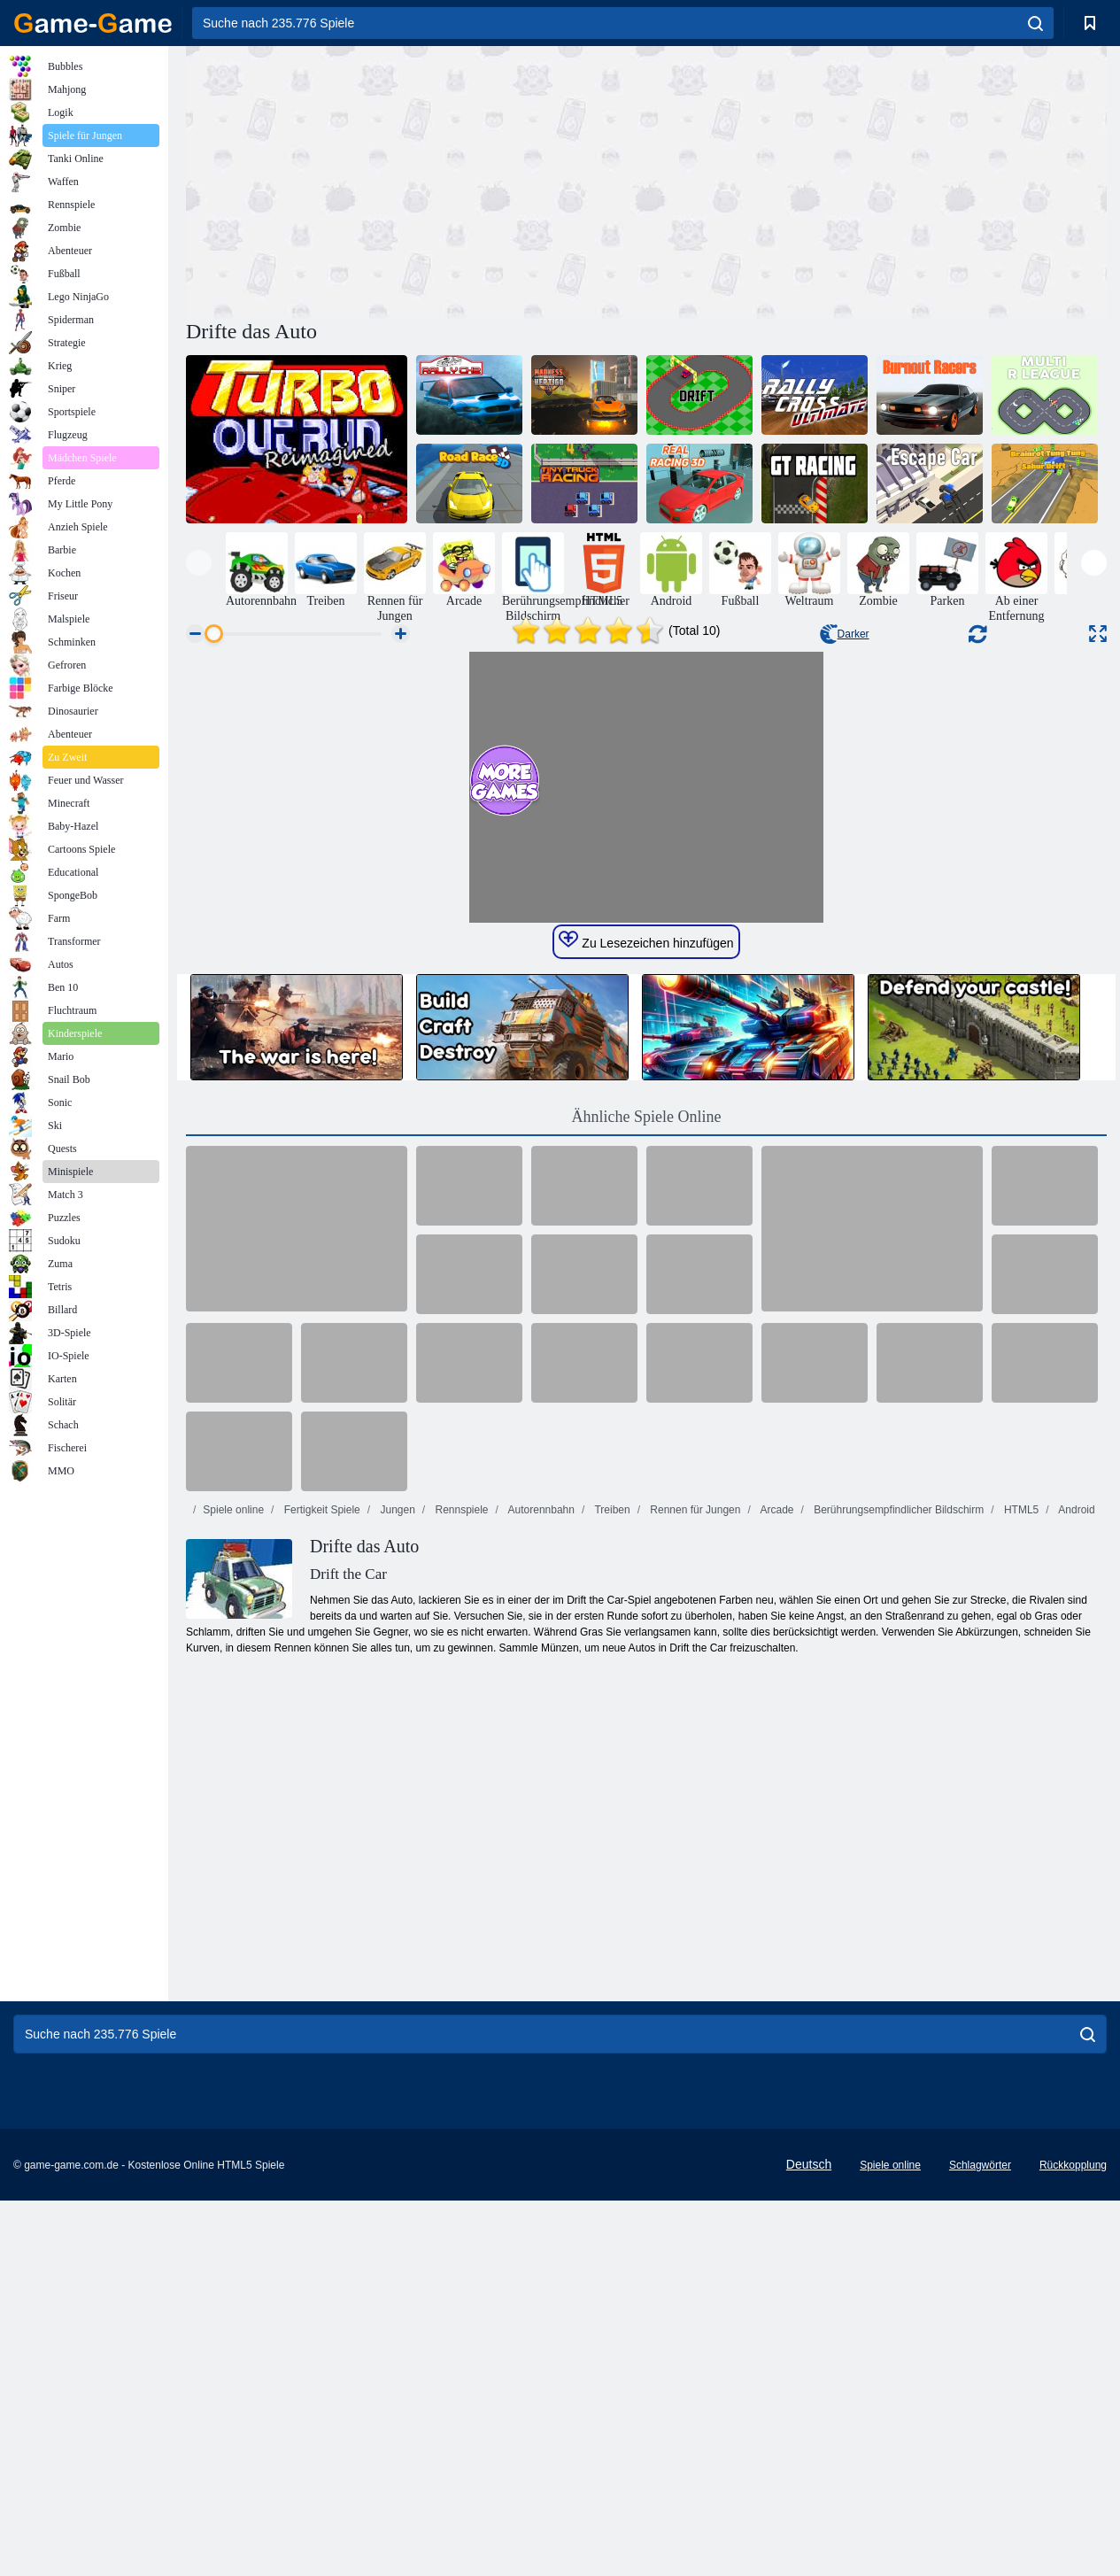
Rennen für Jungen (693, 1944)
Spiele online (233, 1944)
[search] (1035, 23)
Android (1075, 1944)
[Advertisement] (416, 180)
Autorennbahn (540, 1944)
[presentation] (199, 563)
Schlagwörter (980, 2537)
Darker (844, 634)
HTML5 (1020, 1944)
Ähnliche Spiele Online (647, 1550)
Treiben (610, 1944)
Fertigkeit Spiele (320, 1944)
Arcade (776, 1944)
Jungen (396, 1944)
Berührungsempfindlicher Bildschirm (897, 1944)
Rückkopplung (1073, 2537)
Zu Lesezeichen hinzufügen (646, 1374)
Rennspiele (460, 1944)
